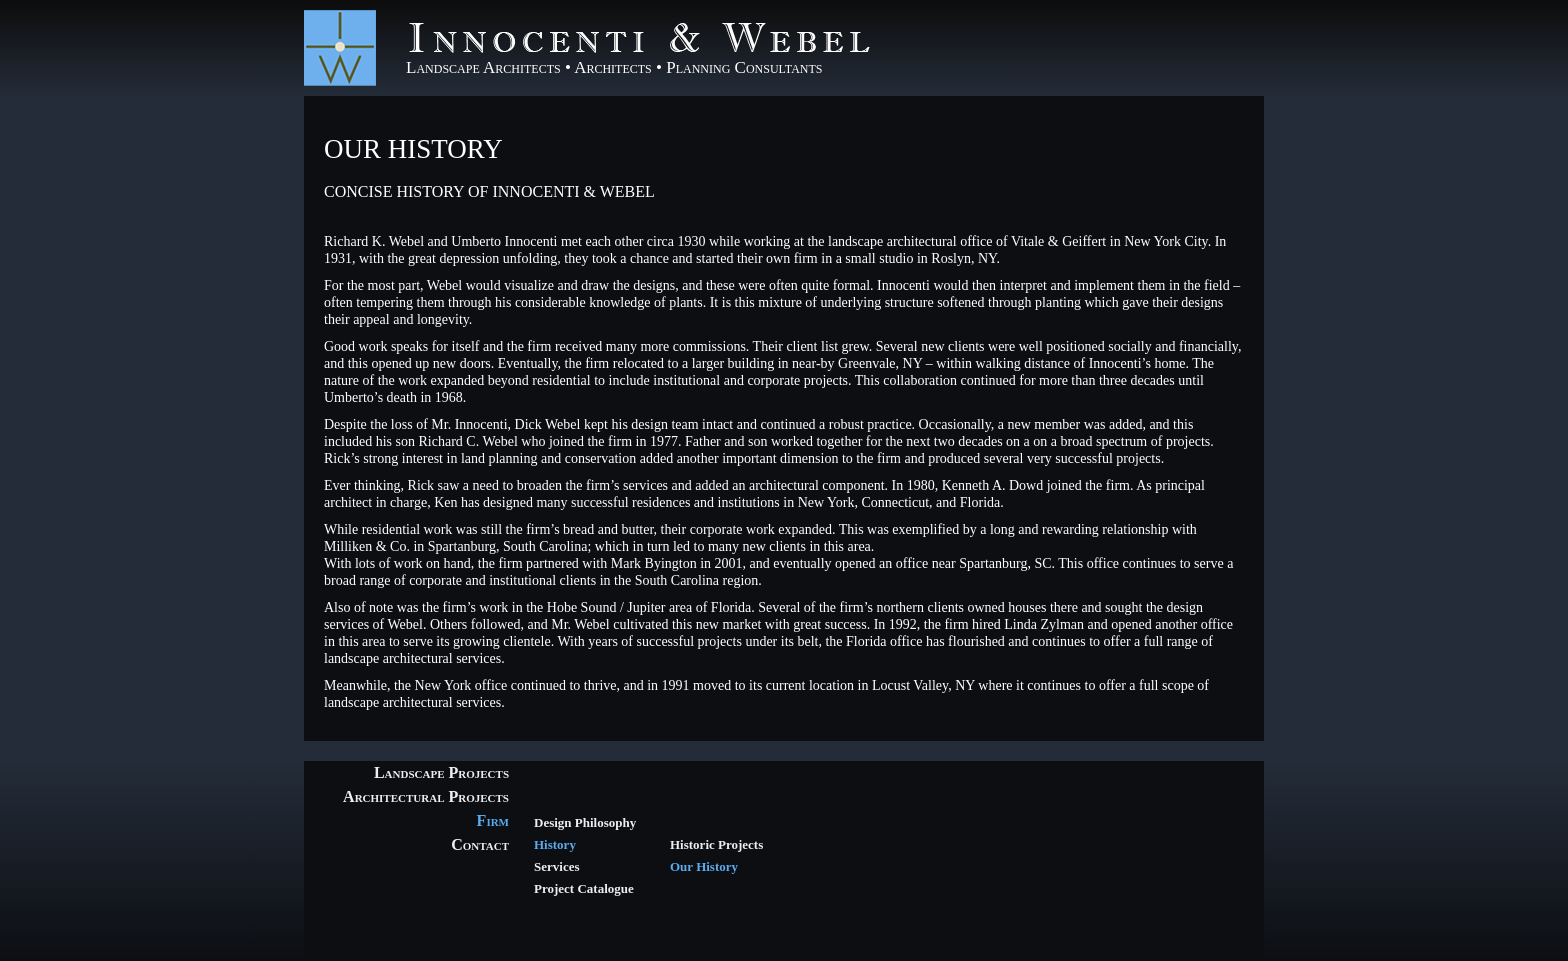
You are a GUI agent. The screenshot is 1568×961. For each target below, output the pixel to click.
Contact (480, 844)
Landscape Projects (441, 772)
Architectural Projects (426, 796)
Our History (413, 149)
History (555, 844)
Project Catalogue (584, 888)
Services (556, 866)
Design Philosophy (585, 822)
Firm (493, 820)
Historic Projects (716, 844)
